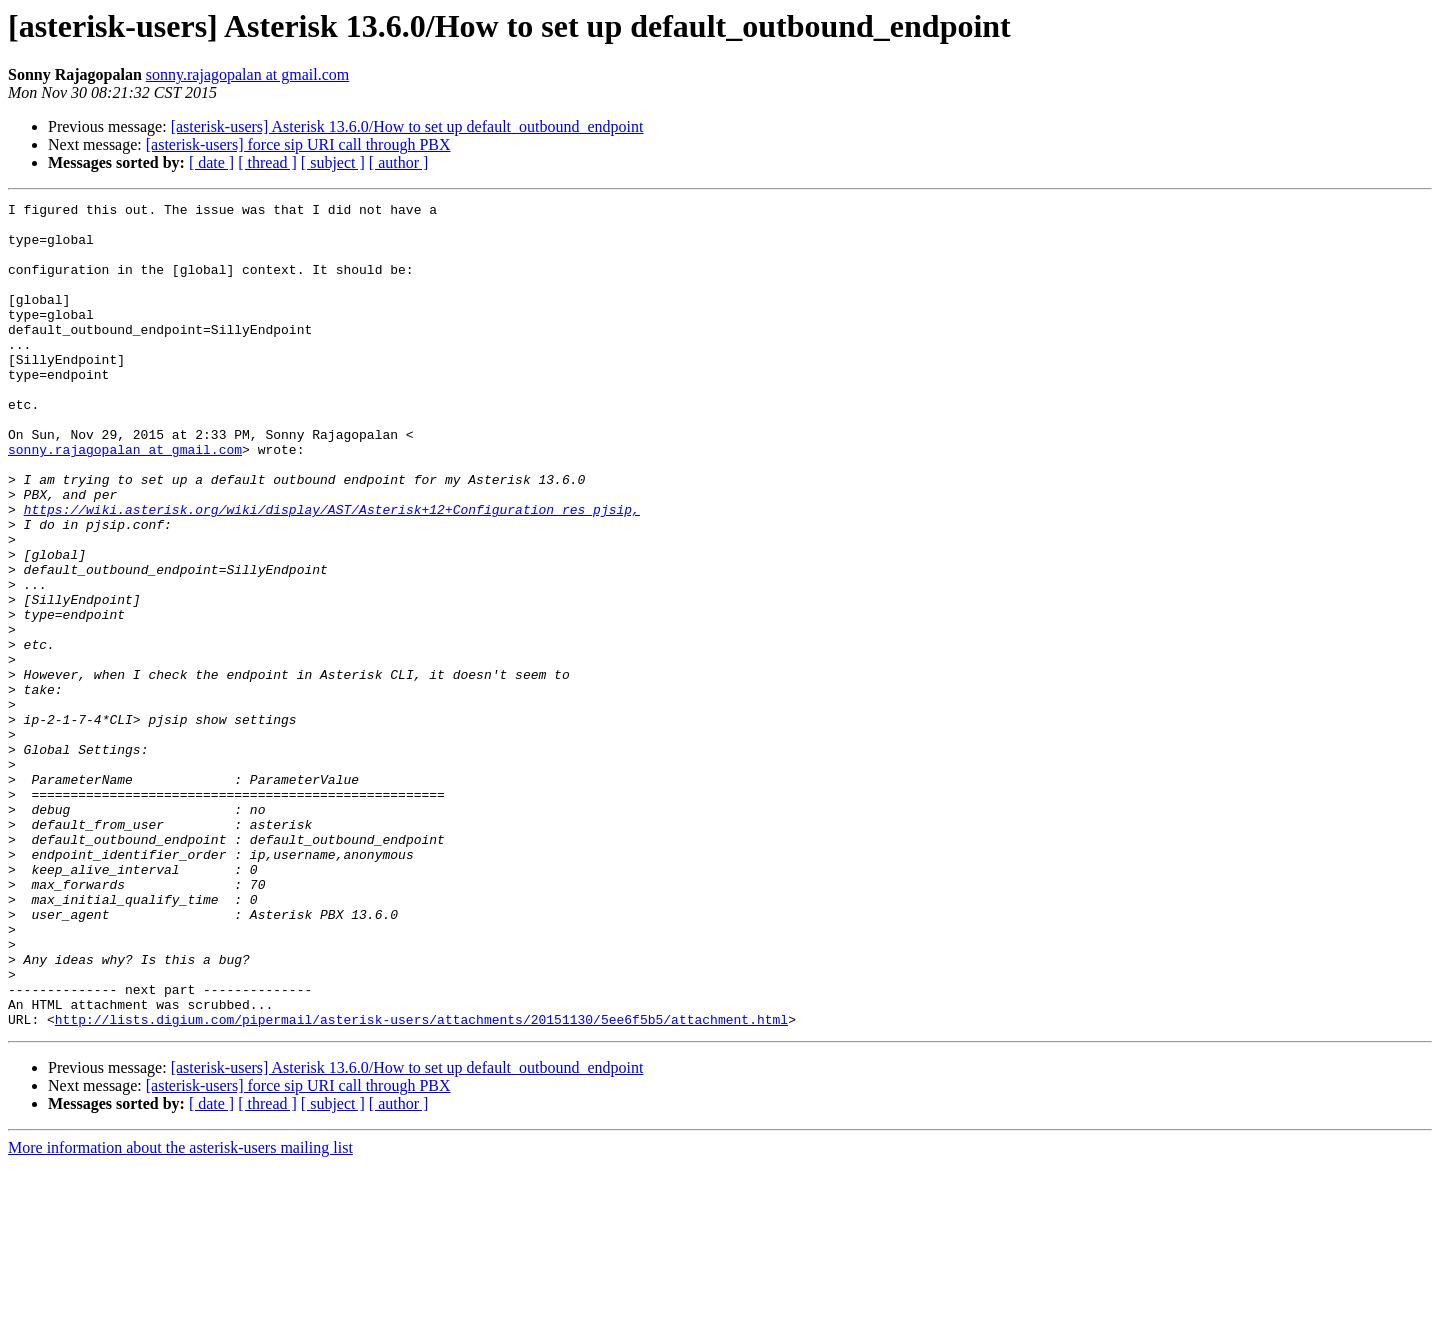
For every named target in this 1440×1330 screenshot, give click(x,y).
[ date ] (211, 162)
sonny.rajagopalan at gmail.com (247, 74)
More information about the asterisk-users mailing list (180, 1312)
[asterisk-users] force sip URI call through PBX (298, 144)
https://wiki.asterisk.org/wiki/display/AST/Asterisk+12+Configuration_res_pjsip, (332, 572)
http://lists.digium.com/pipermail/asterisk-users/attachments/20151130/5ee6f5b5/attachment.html (421, 1184)
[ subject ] (333, 162)
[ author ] (399, 162)
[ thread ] (267, 162)
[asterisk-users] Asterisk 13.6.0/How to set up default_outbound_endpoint (407, 126)
